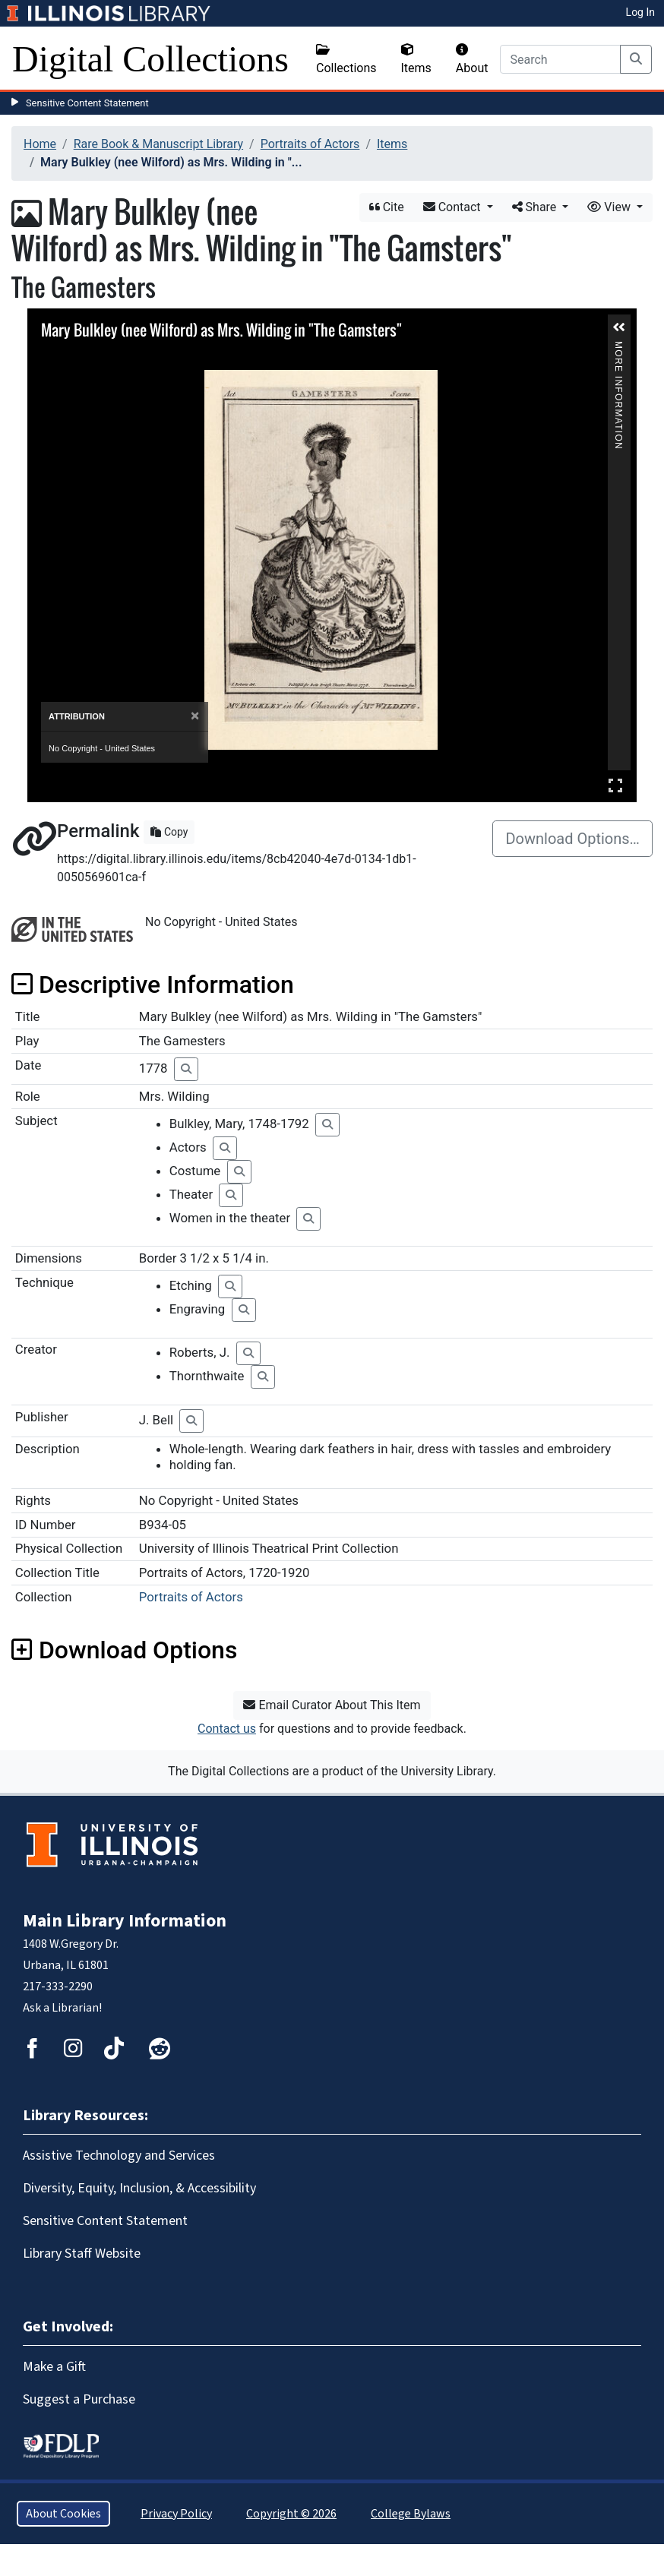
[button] (619, 327)
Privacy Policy (176, 2513)
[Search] (560, 59)
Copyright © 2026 (291, 2513)
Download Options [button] (124, 1650)
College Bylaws (411, 2513)
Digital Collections (150, 59)
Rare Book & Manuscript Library (158, 144)
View (610, 207)
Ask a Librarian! (62, 2007)
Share (536, 207)
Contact (453, 207)
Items (416, 59)
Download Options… (572, 839)
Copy (169, 832)
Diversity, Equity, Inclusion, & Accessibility (139, 2188)
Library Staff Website (82, 2253)
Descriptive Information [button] (152, 984)
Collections (346, 59)
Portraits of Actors (310, 144)
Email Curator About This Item (331, 1705)
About (472, 59)
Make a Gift (54, 2366)
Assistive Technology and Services (119, 2155)
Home (40, 144)
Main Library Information (124, 1921)
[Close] (195, 716)
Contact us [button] (227, 1728)
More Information (618, 347)
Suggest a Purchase (79, 2399)
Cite (386, 207)
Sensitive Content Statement (87, 103)
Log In (640, 12)
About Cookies (63, 2513)
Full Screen (615, 785)
